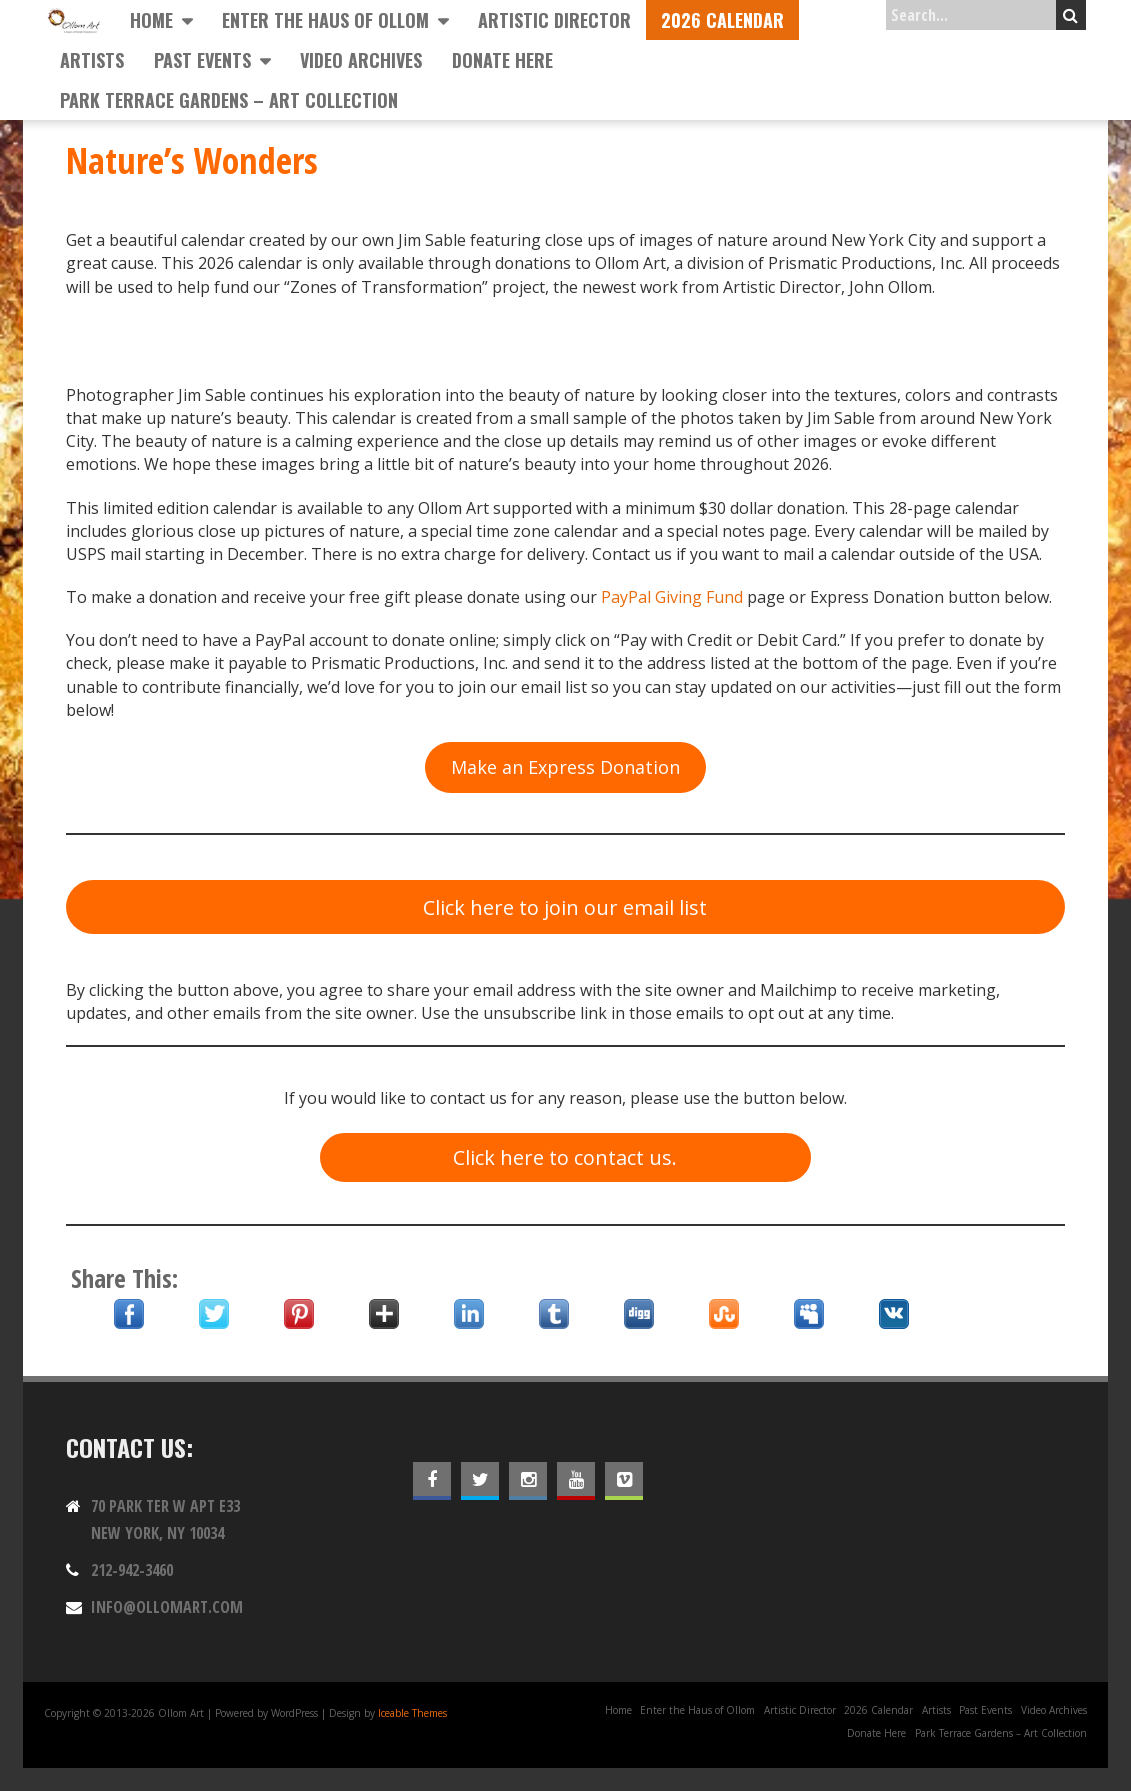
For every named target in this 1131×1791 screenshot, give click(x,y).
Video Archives (361, 60)
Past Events (202, 60)
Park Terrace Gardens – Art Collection (229, 100)
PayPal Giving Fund (672, 597)
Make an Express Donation (565, 767)
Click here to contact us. (565, 1157)
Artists (92, 60)
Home (151, 20)
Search (1070, 15)
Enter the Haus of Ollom (325, 20)
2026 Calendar (722, 20)
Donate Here (502, 60)
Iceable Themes (412, 1713)
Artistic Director (554, 20)
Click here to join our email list (565, 907)
